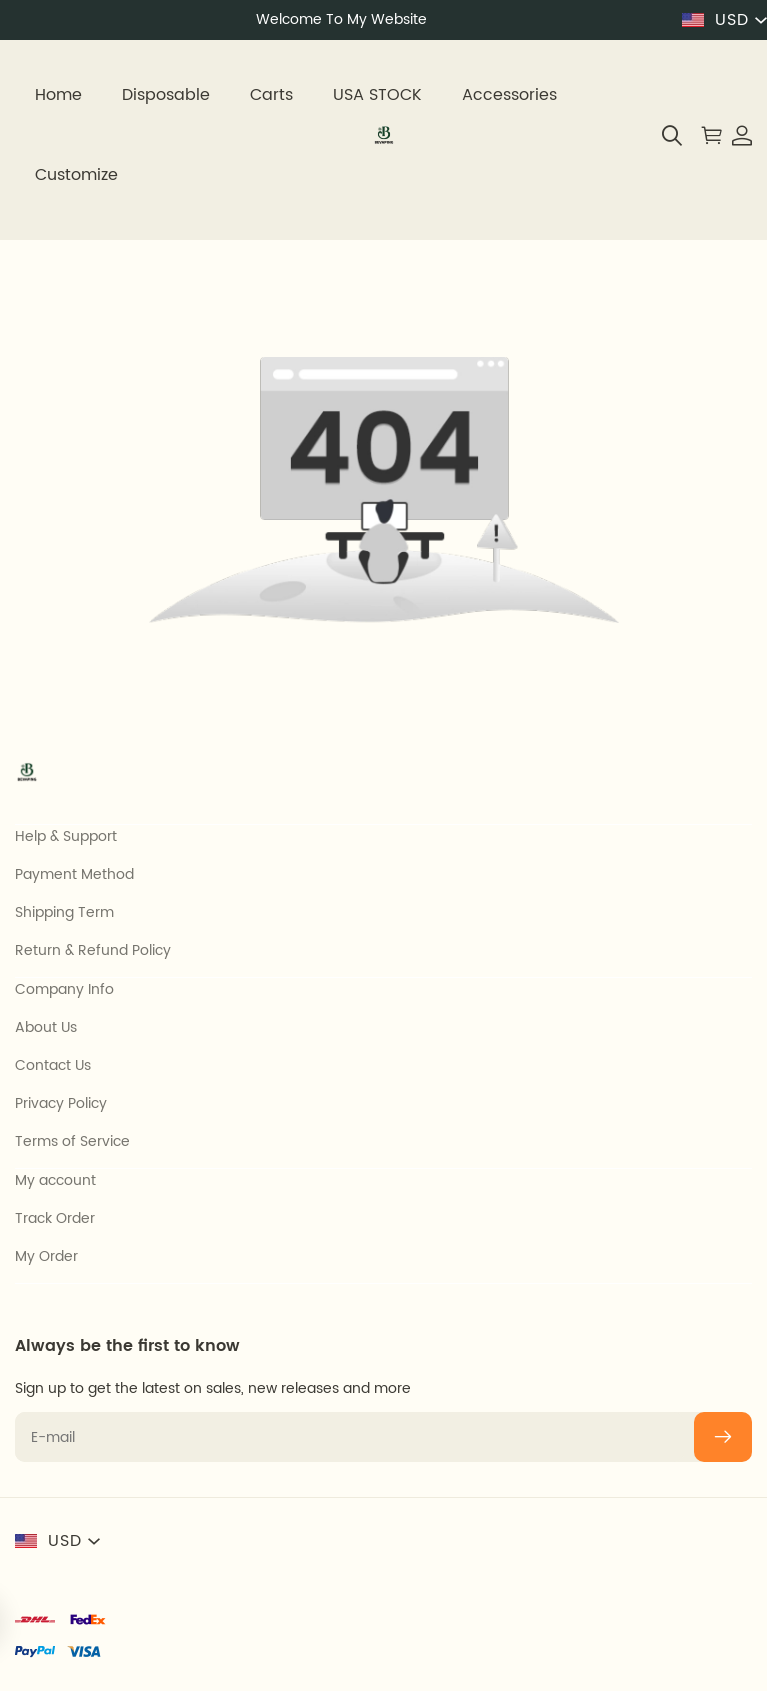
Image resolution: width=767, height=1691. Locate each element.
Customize (76, 175)
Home (58, 95)
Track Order (55, 1219)
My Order (46, 1257)
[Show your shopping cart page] (707, 135)
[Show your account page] (737, 135)
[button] (672, 135)
